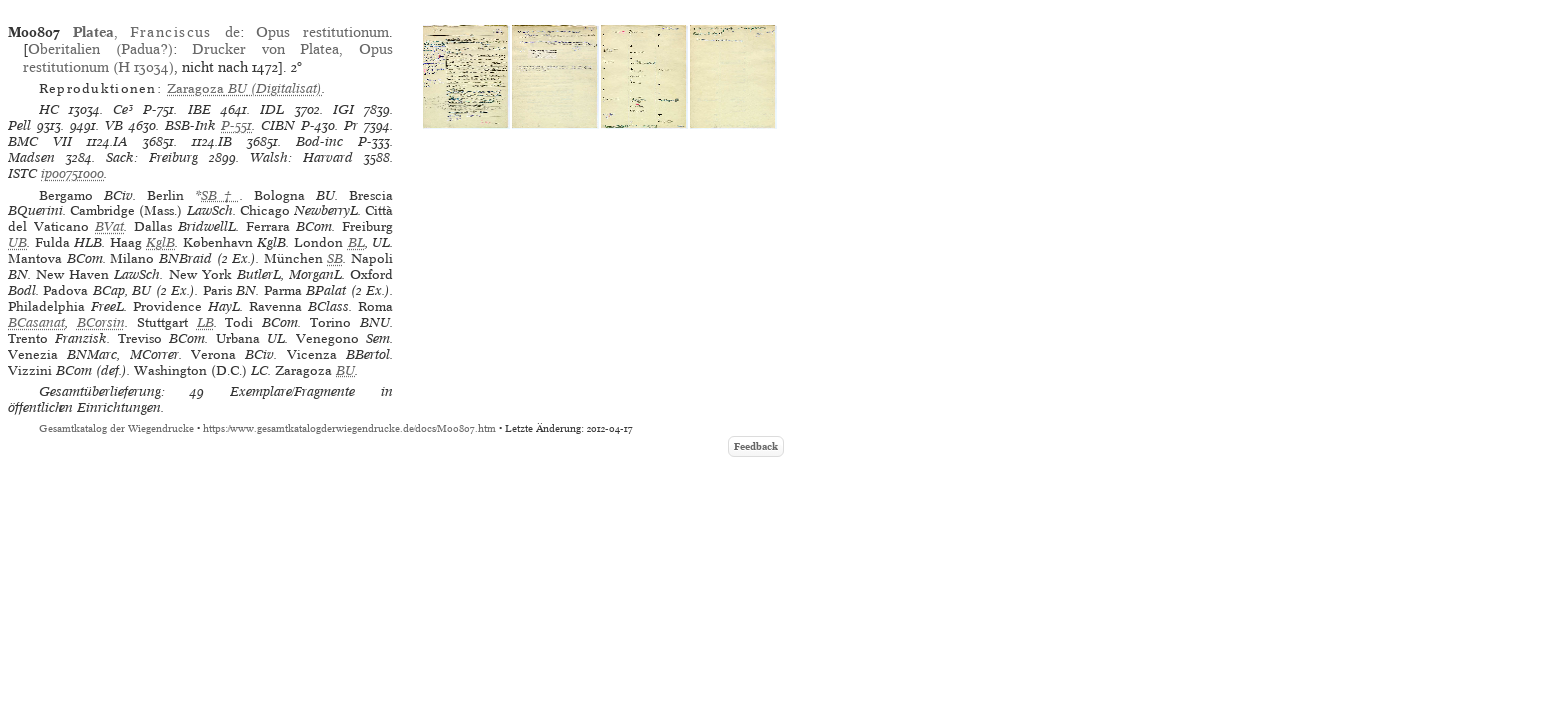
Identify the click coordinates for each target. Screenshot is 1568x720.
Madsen (31, 157)
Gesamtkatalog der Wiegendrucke (116, 428)
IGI (343, 109)
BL (356, 242)
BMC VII (40, 141)
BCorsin (101, 322)
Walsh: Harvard (301, 157)
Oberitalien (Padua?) (100, 49)
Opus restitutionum (322, 32)
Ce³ (123, 109)
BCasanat (36, 322)
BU (345, 370)
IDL (272, 109)
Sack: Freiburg (152, 157)
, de (156, 32)
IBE (199, 109)
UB (17, 242)
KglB (160, 242)
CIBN (278, 125)
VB (114, 125)
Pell (19, 125)
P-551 (236, 125)
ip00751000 (72, 173)
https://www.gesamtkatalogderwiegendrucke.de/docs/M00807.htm (349, 428)
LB (205, 322)
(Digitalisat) (244, 88)
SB (335, 258)
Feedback (756, 446)
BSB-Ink (190, 125)
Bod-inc (319, 141)
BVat (109, 226)
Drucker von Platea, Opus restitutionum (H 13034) (208, 57)
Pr (351, 125)
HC (49, 109)
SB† (220, 195)
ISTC (22, 173)
